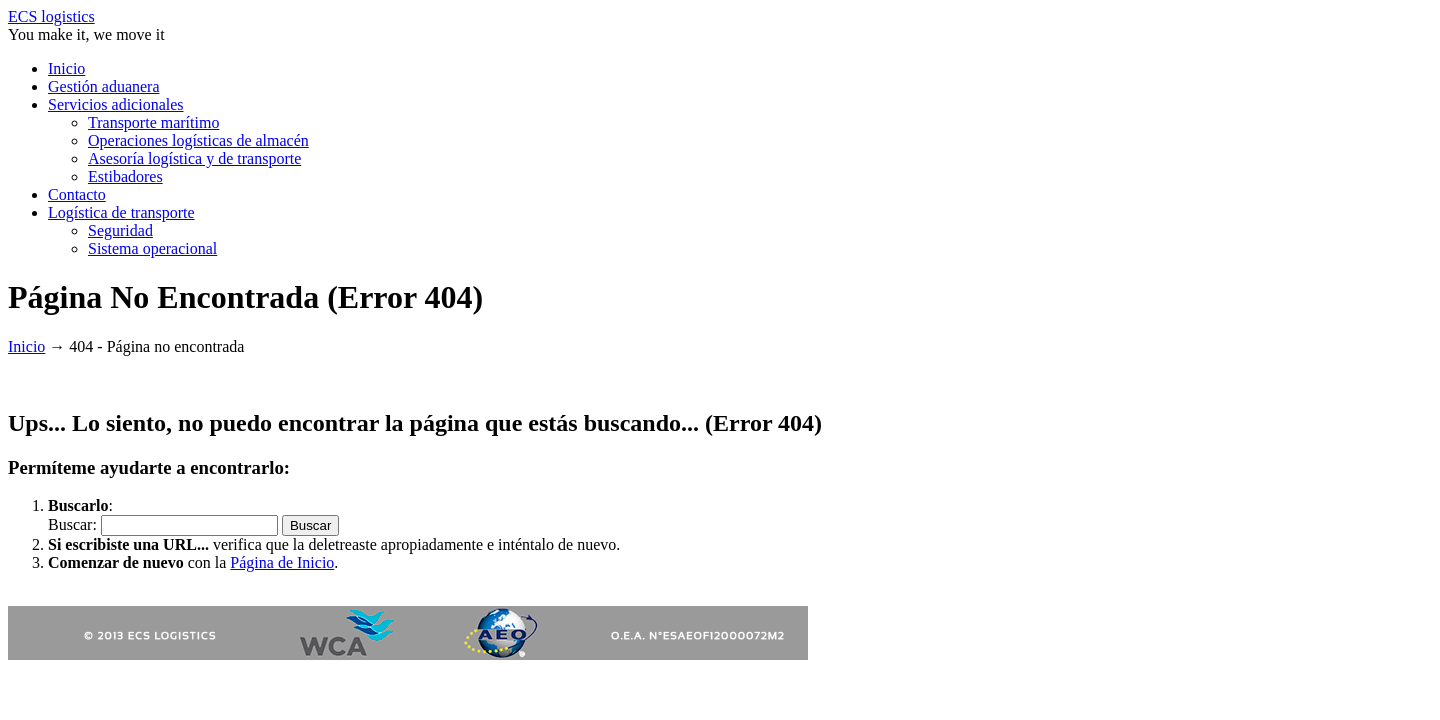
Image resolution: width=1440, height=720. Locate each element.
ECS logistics (51, 16)
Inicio (26, 346)
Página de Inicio (282, 562)
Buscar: (74, 524)
